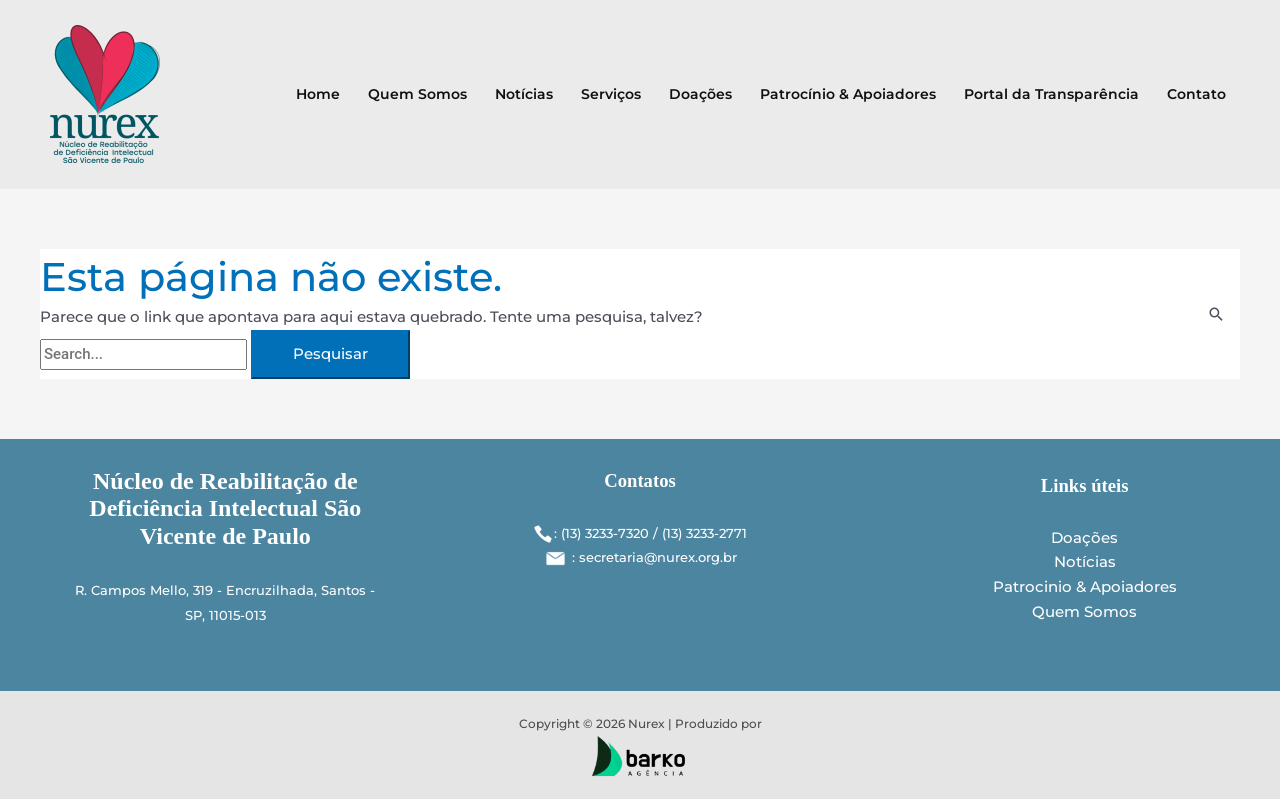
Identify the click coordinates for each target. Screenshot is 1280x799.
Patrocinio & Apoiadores (1085, 586)
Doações (700, 94)
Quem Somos (417, 94)
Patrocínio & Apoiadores (848, 94)
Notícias (524, 94)
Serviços (611, 94)
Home (318, 94)
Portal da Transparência (1051, 94)
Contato (1196, 94)
